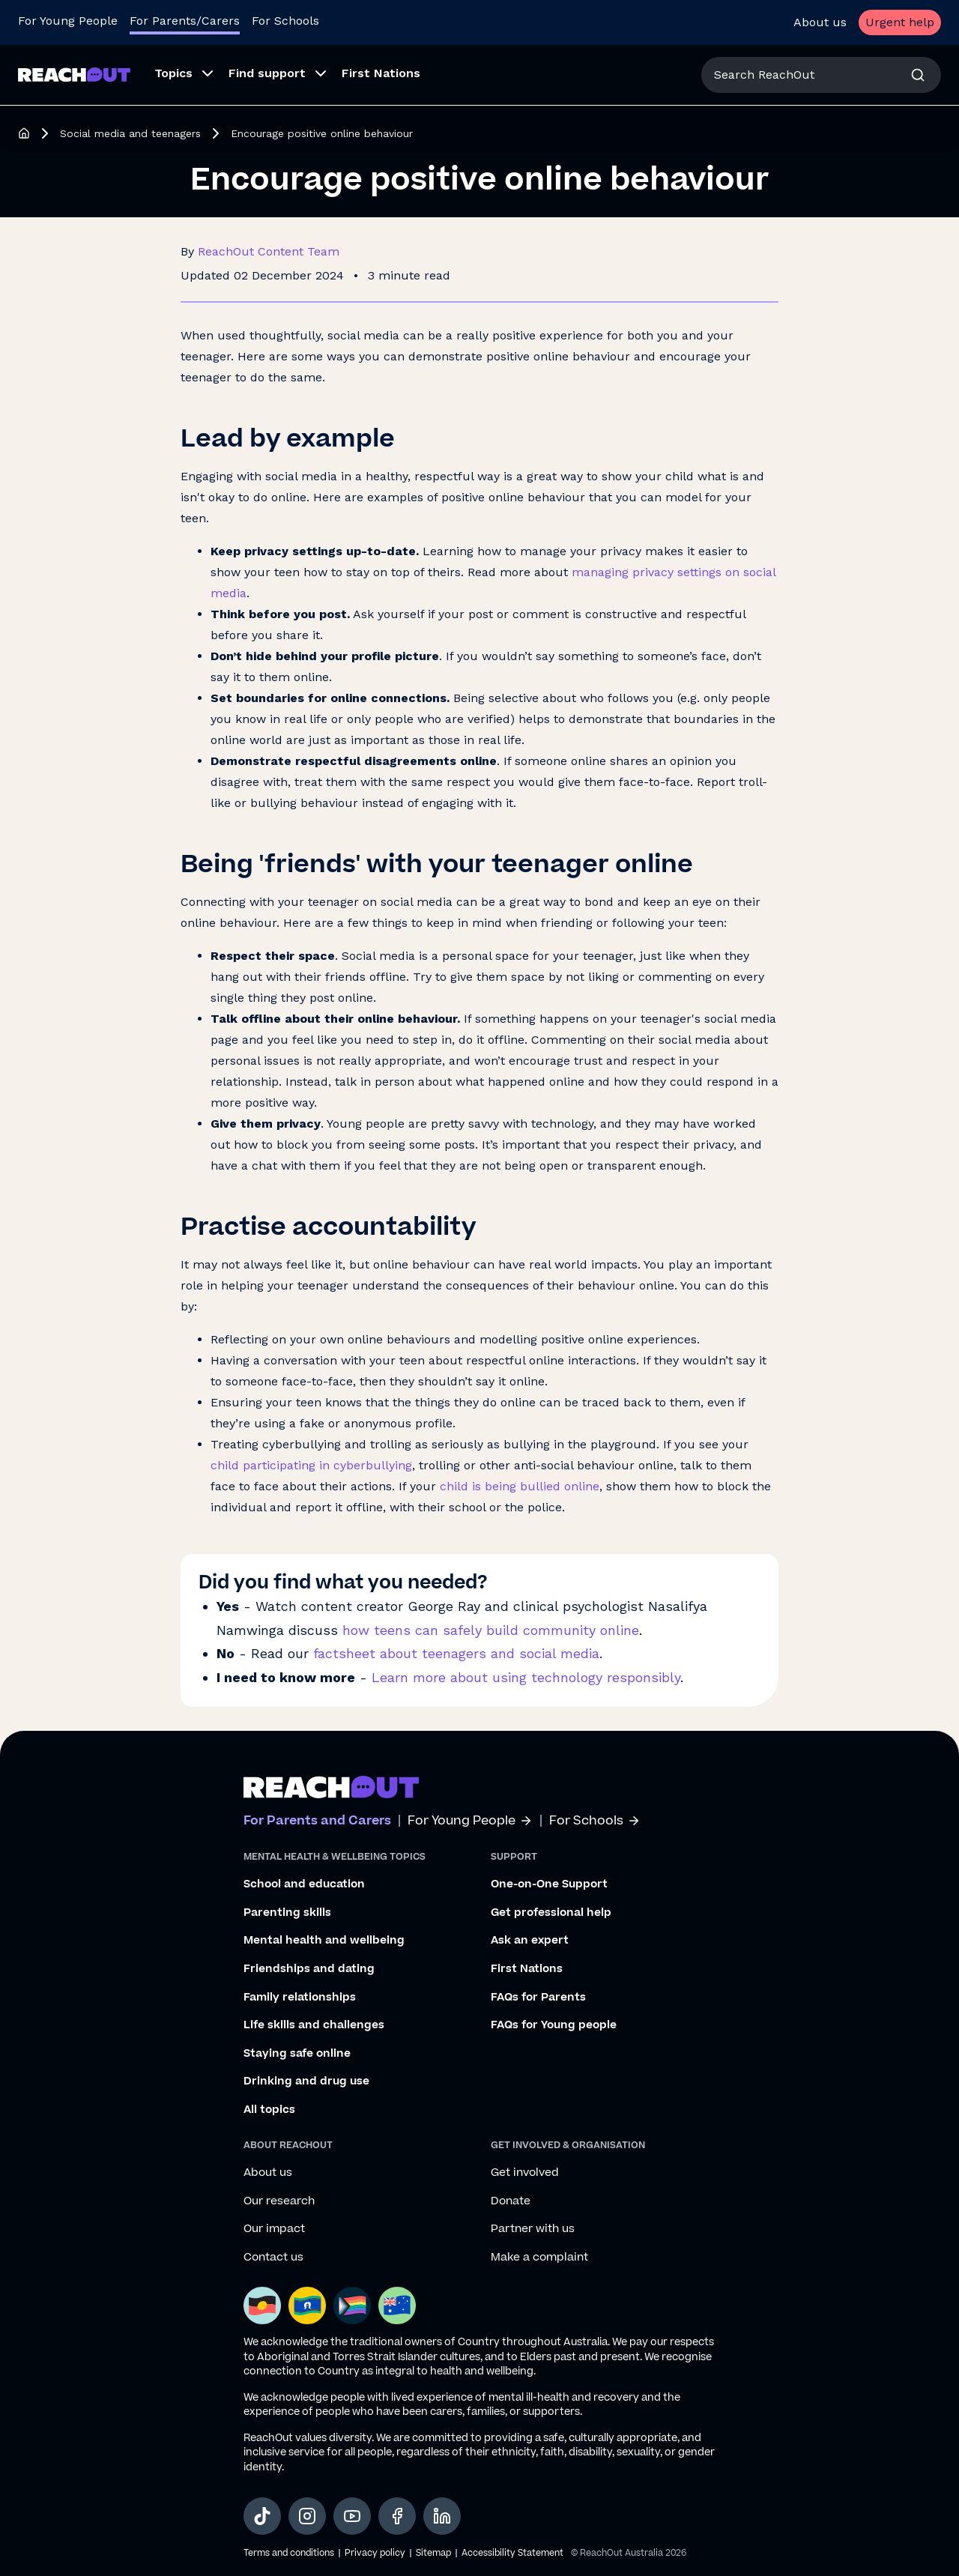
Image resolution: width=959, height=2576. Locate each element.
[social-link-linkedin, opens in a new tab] (442, 2516)
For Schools (595, 1821)
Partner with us (533, 2229)
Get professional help (551, 1912)
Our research (279, 2201)
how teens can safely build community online (490, 1630)
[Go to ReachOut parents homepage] (331, 1787)
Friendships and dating (309, 1969)
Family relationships (299, 1997)
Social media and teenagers (130, 133)
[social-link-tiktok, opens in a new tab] (262, 2516)
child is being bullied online (519, 1486)
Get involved (525, 2172)
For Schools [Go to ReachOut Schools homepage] (285, 20)
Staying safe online (297, 2053)
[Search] (918, 75)
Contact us (273, 2257)
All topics (269, 2109)
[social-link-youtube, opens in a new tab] (352, 2516)
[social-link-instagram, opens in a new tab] (307, 2516)
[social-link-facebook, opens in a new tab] (397, 2516)
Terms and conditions (288, 2553)
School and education (304, 1884)
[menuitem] (179, 75)
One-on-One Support (549, 1884)
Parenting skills (287, 1912)
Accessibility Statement (512, 2553)
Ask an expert (530, 1940)
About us (820, 22)
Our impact (274, 2229)
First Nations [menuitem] (381, 73)
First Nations (527, 1969)
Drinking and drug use (306, 2081)
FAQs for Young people (554, 2025)
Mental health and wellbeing (324, 1940)
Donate (510, 2201)
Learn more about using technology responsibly (526, 1677)
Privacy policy (375, 2553)
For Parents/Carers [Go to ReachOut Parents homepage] (185, 20)
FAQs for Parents (538, 1997)
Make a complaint (539, 2257)
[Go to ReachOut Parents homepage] (74, 74)
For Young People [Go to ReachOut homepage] (68, 20)
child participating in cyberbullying (311, 1465)
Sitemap (433, 2553)
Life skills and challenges (313, 2025)
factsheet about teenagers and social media (456, 1653)
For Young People (470, 1821)
